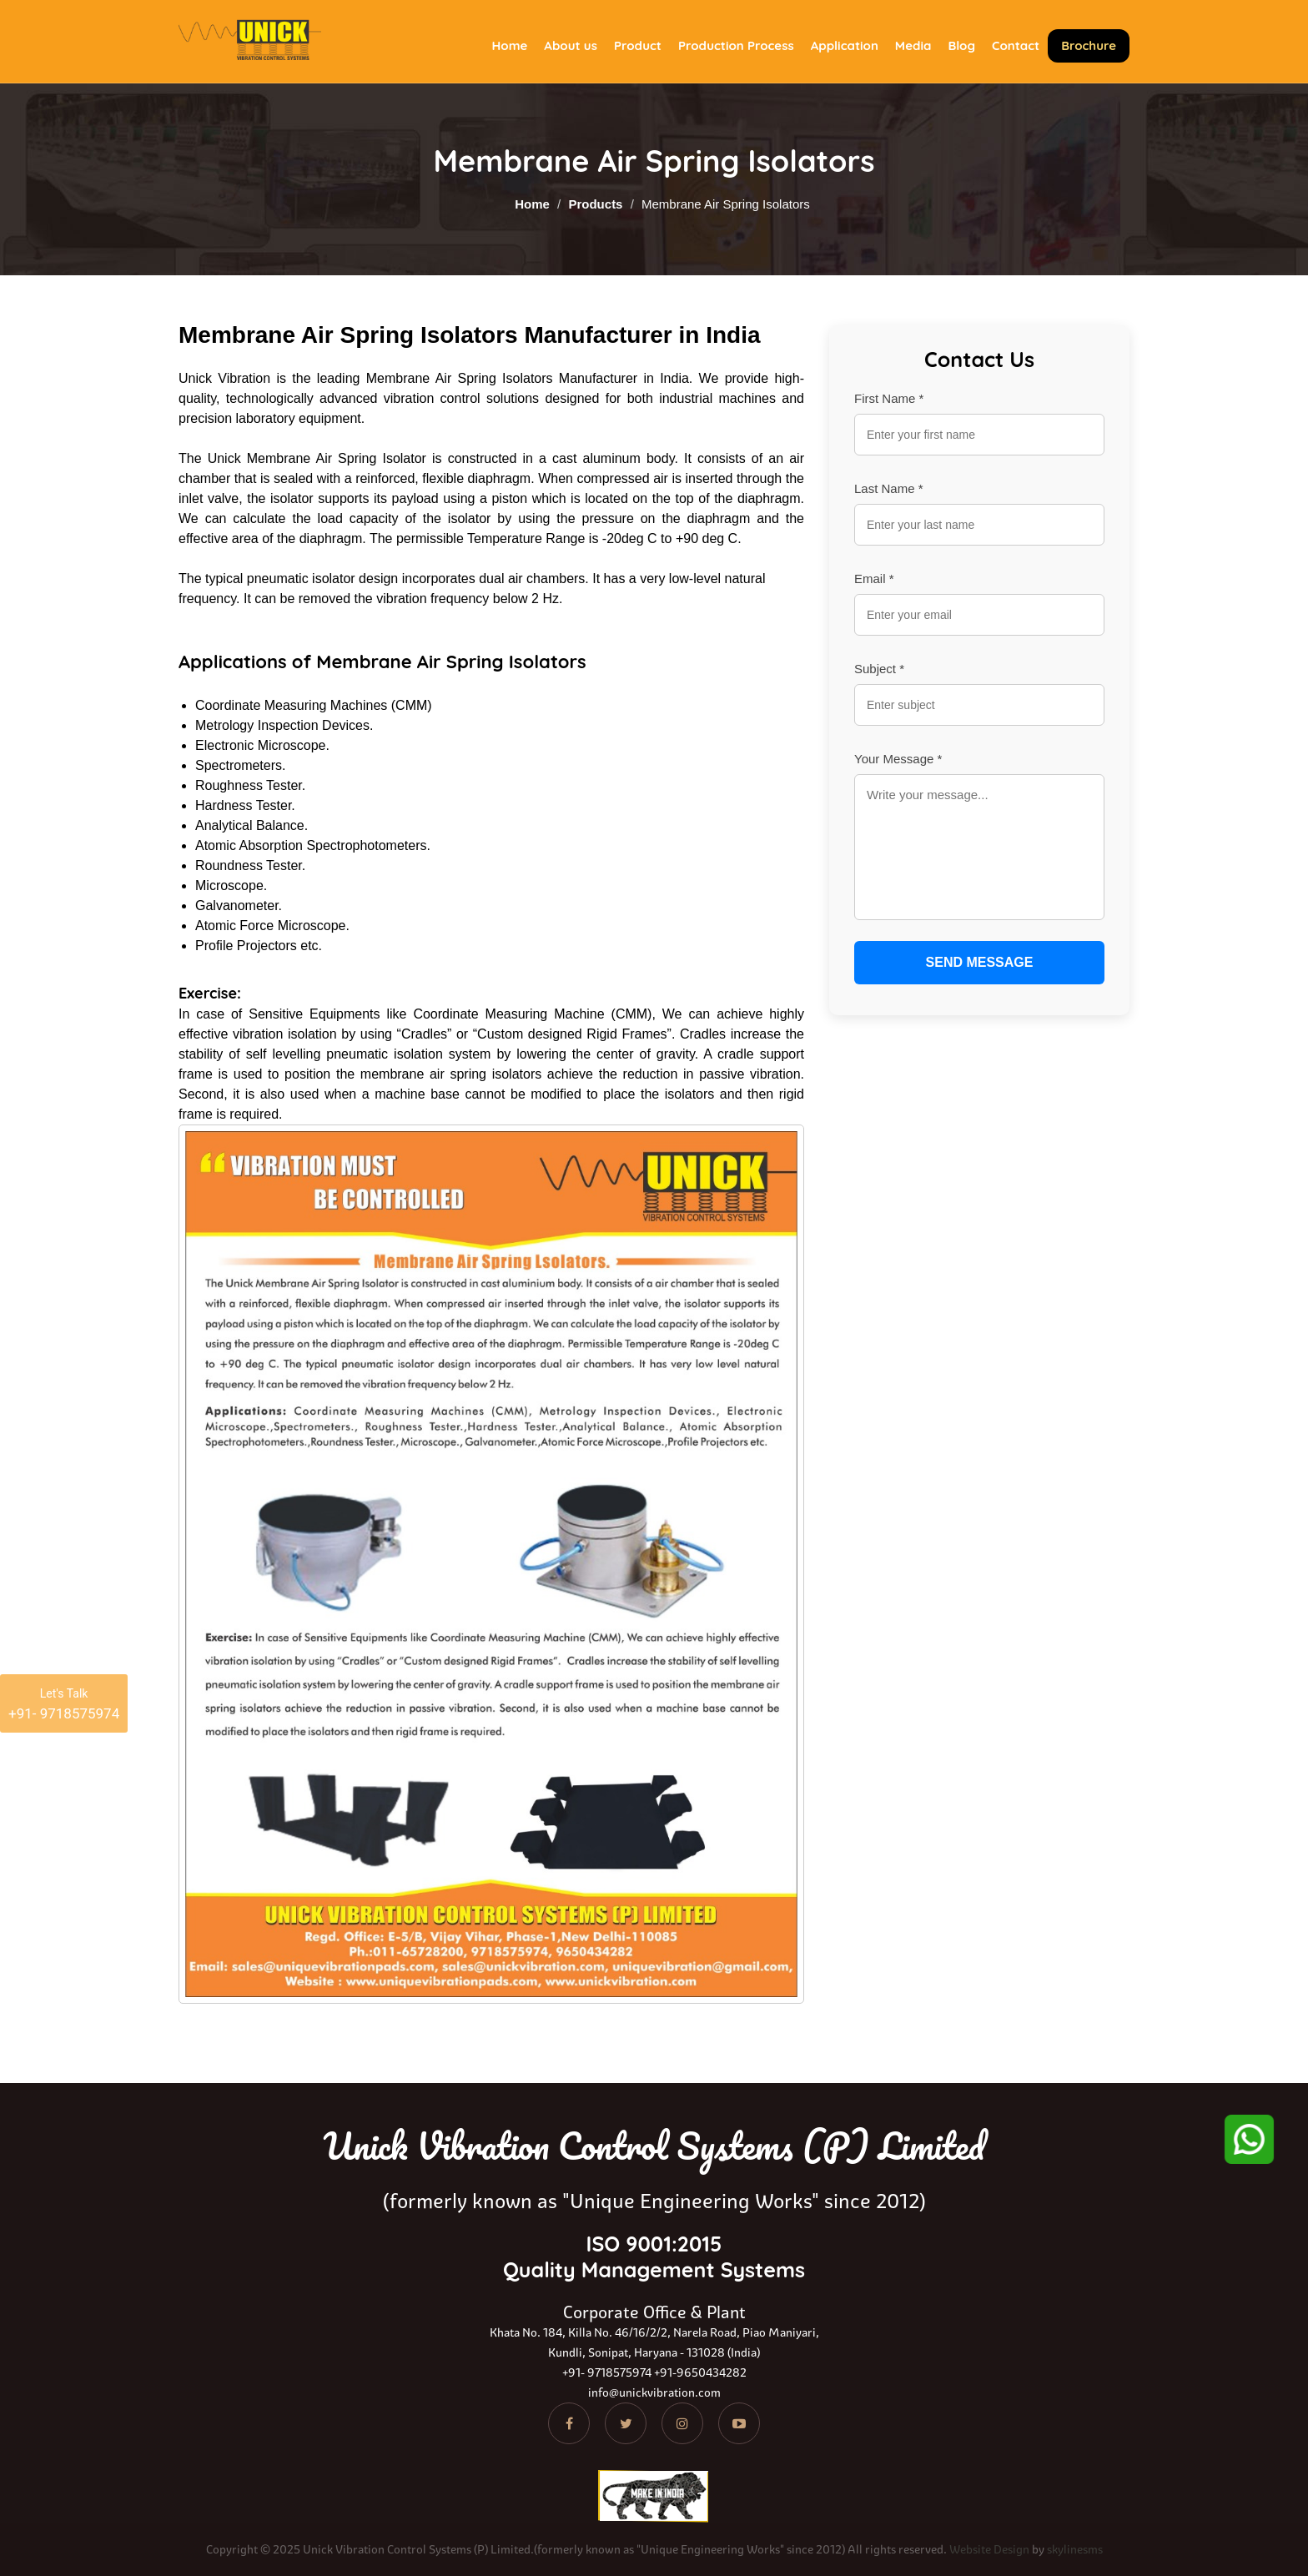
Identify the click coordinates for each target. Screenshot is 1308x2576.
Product (638, 45)
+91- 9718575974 (606, 2372)
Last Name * (888, 488)
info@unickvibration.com (654, 2392)
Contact (1015, 45)
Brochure (1088, 45)
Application (844, 45)
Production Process (736, 45)
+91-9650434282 (700, 2372)
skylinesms (1075, 2549)
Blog (961, 45)
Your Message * (898, 759)
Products (595, 204)
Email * (874, 578)
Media (913, 45)
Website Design (989, 2549)
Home (510, 45)
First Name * (888, 398)
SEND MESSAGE (980, 962)
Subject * (879, 669)
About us (570, 45)
